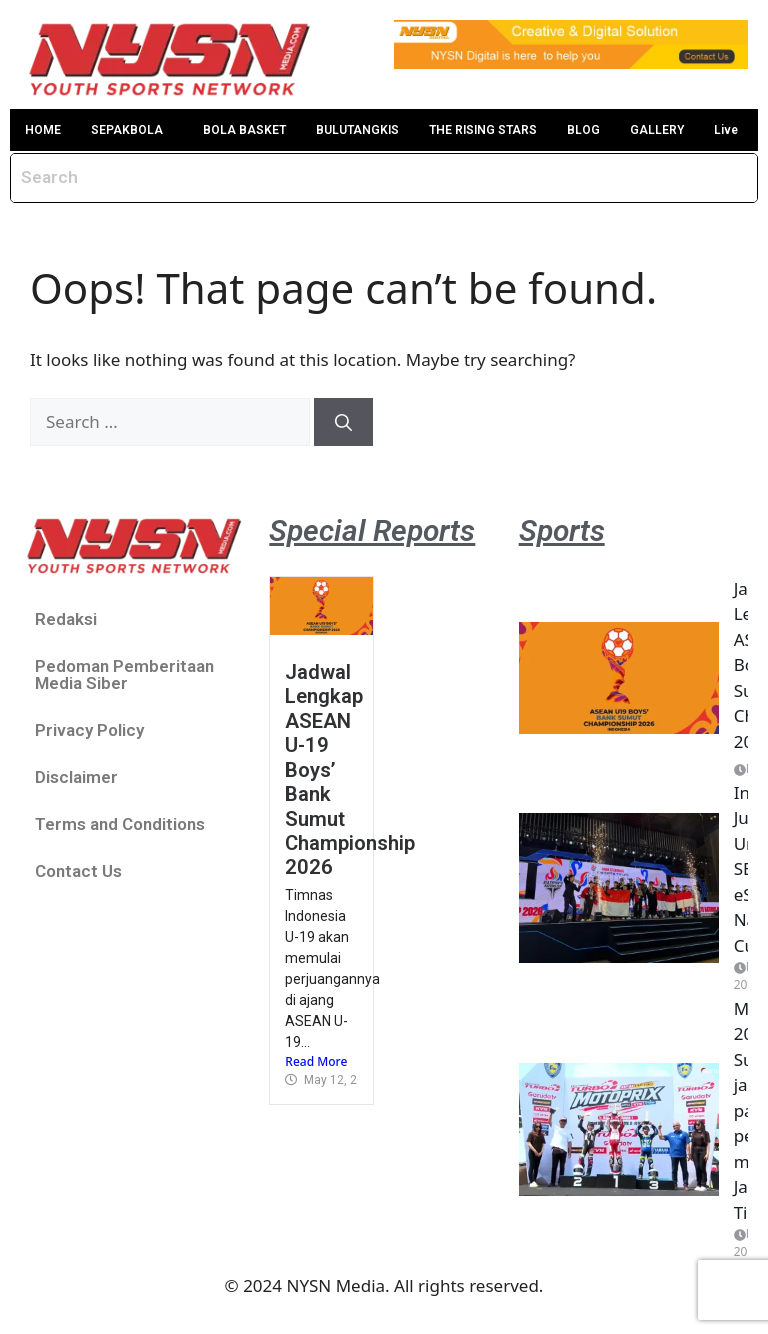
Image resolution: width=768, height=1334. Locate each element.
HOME (43, 130)
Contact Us (78, 871)
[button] (132, 130)
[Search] (343, 422)
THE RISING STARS (483, 130)
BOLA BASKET (244, 130)
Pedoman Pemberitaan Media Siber (124, 674)
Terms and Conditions (120, 824)
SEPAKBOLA (127, 130)
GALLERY (657, 130)
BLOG (583, 130)
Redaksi (66, 619)
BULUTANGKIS (357, 130)
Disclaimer (76, 777)
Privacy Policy (89, 730)
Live (726, 130)
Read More (316, 1061)
